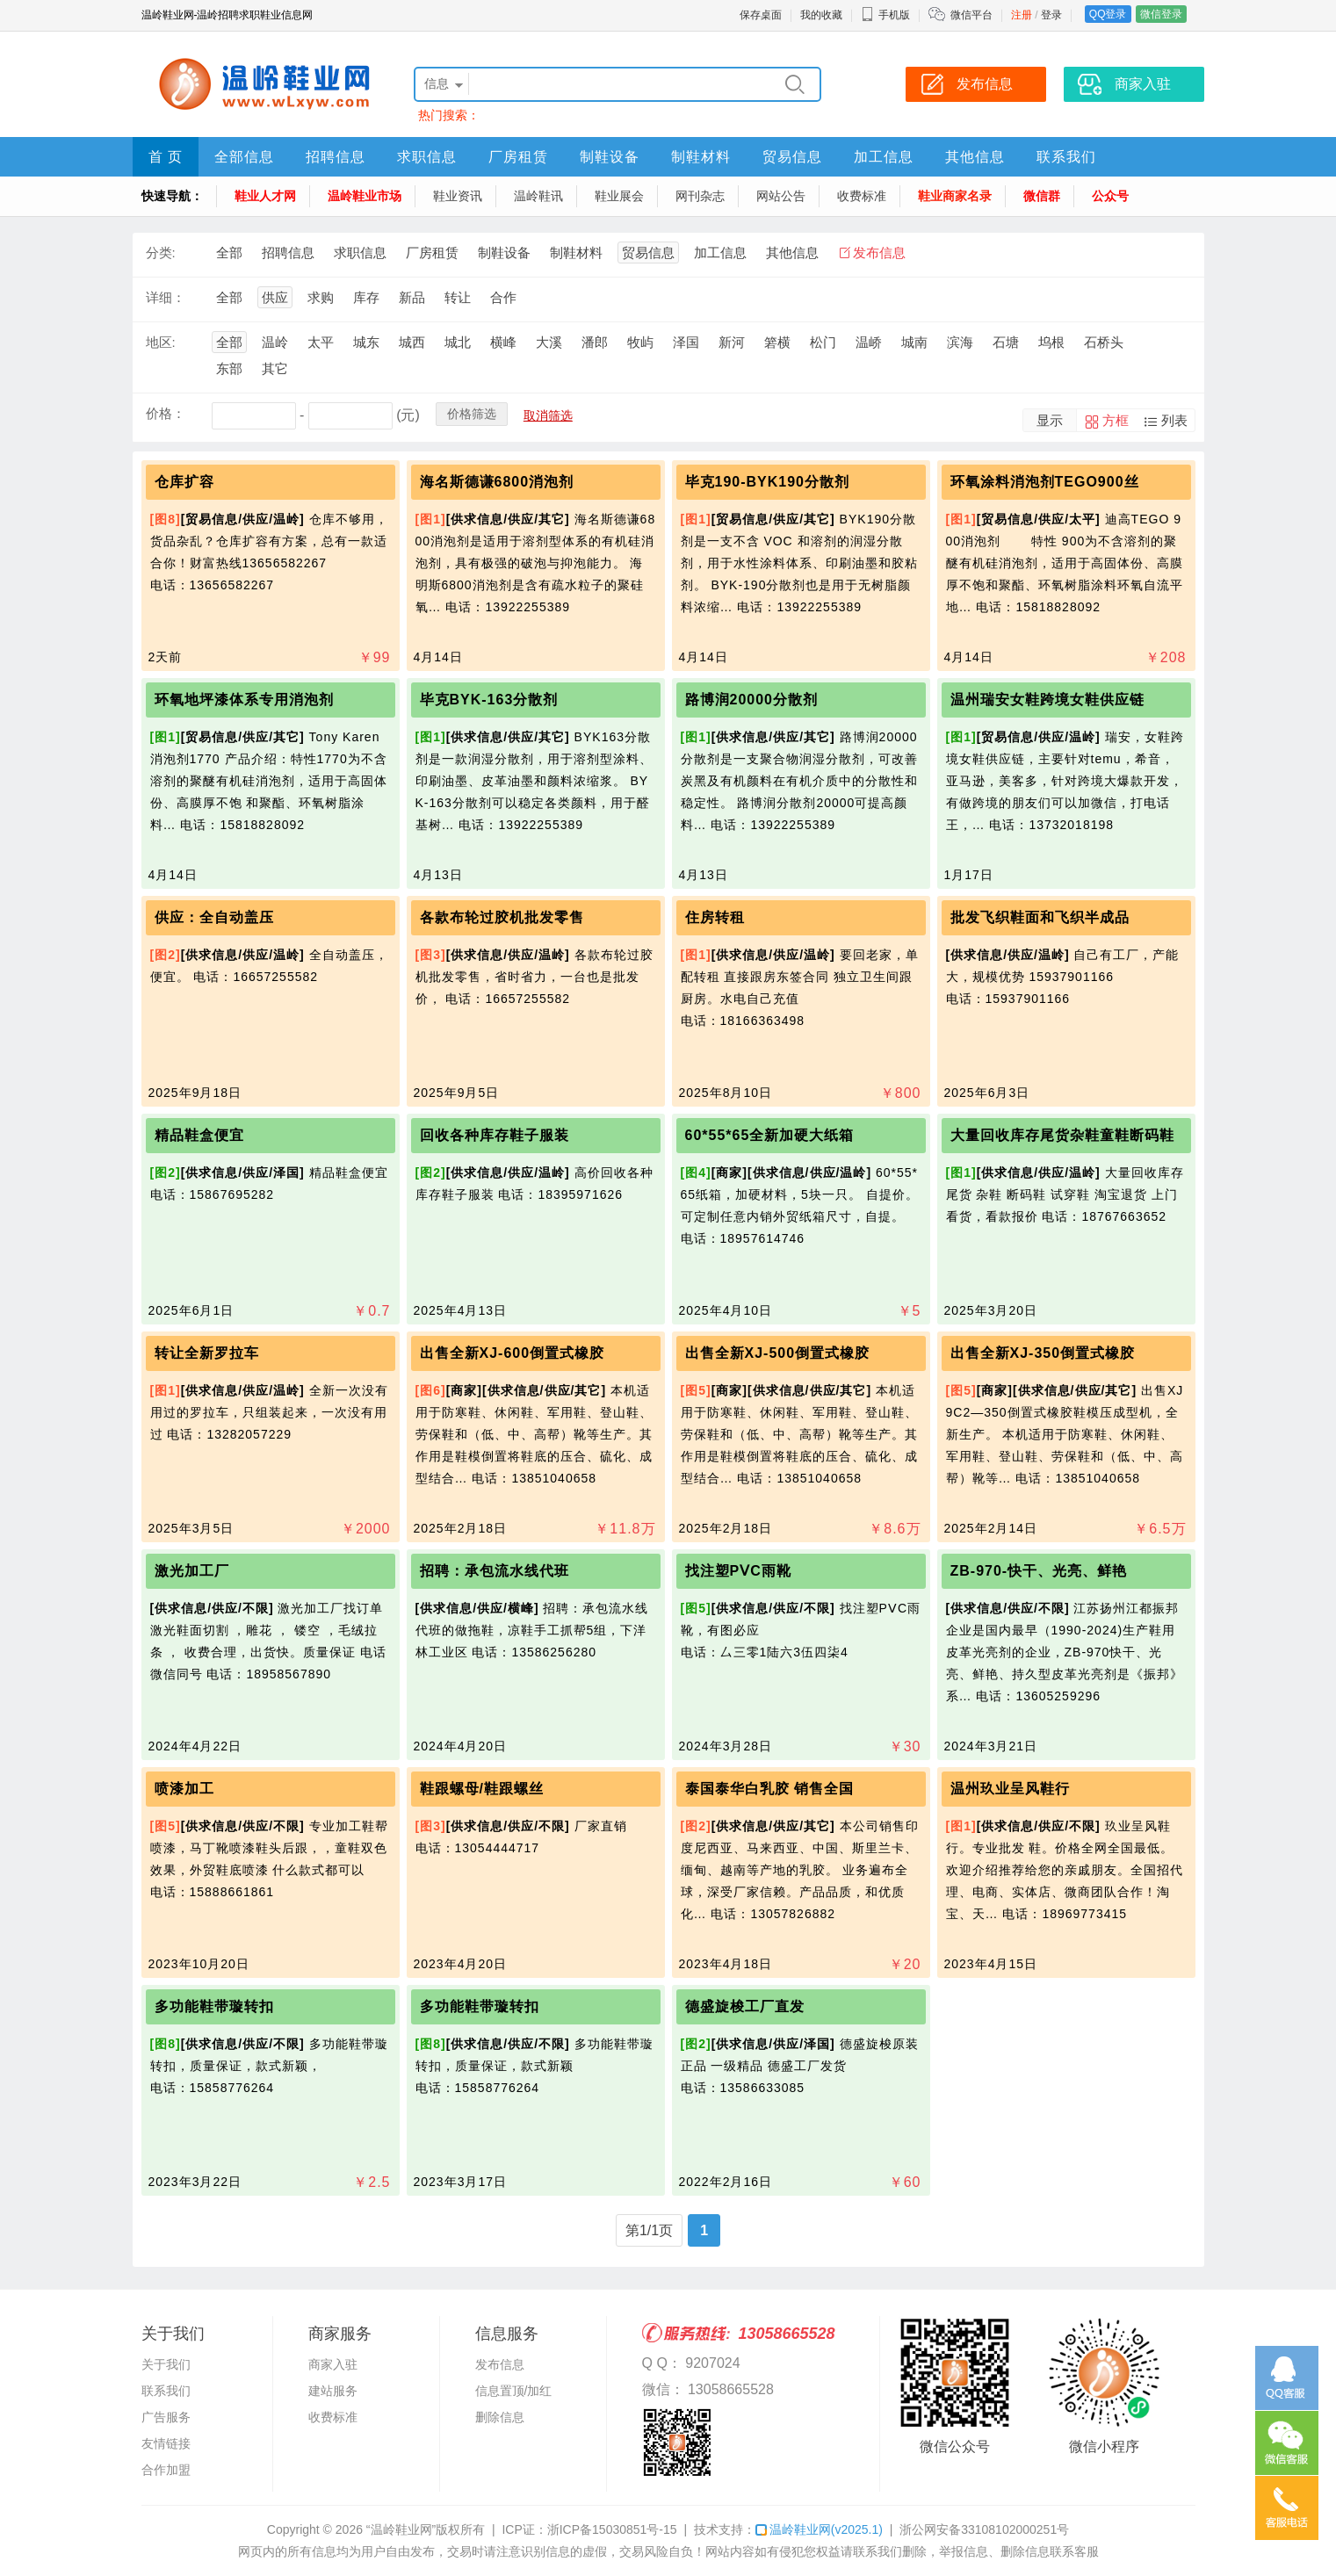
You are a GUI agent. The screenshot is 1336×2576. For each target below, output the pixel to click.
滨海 (960, 342)
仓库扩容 (184, 481)
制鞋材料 (701, 156)
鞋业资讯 (457, 196)
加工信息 (884, 156)
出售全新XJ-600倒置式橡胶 (512, 1353)
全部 (229, 252)
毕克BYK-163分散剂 (489, 699)
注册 (1021, 15)
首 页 (165, 156)
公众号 (1110, 196)
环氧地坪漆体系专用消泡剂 (244, 699)
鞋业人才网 (265, 196)
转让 (457, 297)
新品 (412, 297)
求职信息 (427, 156)
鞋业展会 (619, 196)
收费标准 (861, 196)
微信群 (1041, 196)
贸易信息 (792, 156)
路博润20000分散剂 (752, 699)
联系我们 (1066, 156)
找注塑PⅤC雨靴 (738, 1570)
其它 (275, 368)
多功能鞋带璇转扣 (214, 2006)
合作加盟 (166, 2470)
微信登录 (1161, 14)
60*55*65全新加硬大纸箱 (770, 1135)
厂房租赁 (518, 156)
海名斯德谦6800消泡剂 (497, 481)
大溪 (549, 342)
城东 (366, 342)
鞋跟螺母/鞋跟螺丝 (482, 1788)
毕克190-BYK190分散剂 (767, 481)
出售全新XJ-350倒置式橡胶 (1043, 1353)
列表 (1174, 420)
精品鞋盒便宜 (199, 1135)
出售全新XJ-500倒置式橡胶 (777, 1353)
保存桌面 (761, 15)
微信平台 (971, 15)
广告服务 (166, 2417)
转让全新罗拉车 (207, 1353)
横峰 (503, 342)
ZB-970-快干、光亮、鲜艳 (1039, 1570)
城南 (914, 342)
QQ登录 (1108, 14)
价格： (165, 413)
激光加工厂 (192, 1570)
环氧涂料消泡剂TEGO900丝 (1044, 481)
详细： (165, 297)
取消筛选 (548, 415)
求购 (320, 297)
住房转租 (715, 917)
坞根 (1051, 342)
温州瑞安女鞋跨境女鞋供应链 (1047, 699)
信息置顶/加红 (513, 2391)
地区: (161, 342)
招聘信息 (335, 156)
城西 (412, 342)
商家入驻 (332, 2364)
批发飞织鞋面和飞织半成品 (1040, 917)
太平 (320, 342)
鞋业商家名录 (955, 196)
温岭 (275, 342)
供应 (275, 297)
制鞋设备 (609, 156)
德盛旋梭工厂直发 (745, 2006)
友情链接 (166, 2443)
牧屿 (640, 342)
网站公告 (780, 196)
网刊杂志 (700, 196)
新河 (732, 342)
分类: (161, 252)
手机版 (885, 15)
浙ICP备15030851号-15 (612, 2529)
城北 (457, 342)
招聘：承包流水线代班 (494, 1570)
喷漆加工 (184, 1788)
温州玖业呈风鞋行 (1010, 1788)
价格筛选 (471, 414)
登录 (1051, 15)
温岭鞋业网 (819, 2529)
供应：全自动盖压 (214, 917)
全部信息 (244, 156)
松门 (823, 342)
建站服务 (332, 2391)
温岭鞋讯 (538, 196)
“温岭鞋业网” (401, 2529)
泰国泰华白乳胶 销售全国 (769, 1788)
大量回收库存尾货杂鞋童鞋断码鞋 (1062, 1135)
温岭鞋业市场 (364, 196)
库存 (366, 297)
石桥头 (1103, 342)
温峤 (869, 342)
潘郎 (594, 342)
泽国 (686, 342)
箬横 (777, 342)
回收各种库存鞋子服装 (494, 1135)
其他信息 (975, 156)
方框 (1115, 420)
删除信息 (499, 2417)
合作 (503, 297)
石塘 (1006, 342)
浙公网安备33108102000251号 (984, 2529)
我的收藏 (821, 15)
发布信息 (879, 252)
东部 (229, 368)
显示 (1049, 420)
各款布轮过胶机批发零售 (502, 917)
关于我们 (166, 2364)
